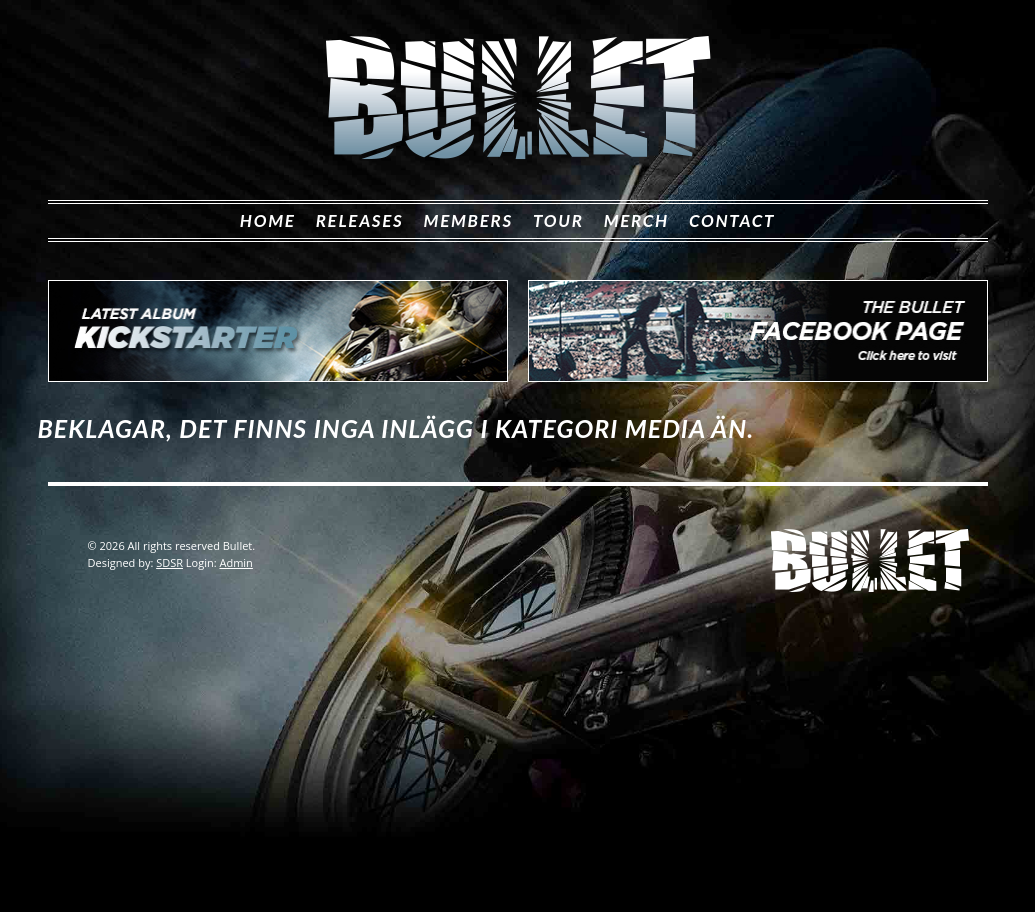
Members (468, 220)
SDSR (169, 562)
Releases (360, 220)
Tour (558, 220)
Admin (235, 562)
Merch (636, 220)
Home (268, 220)
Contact (732, 220)
